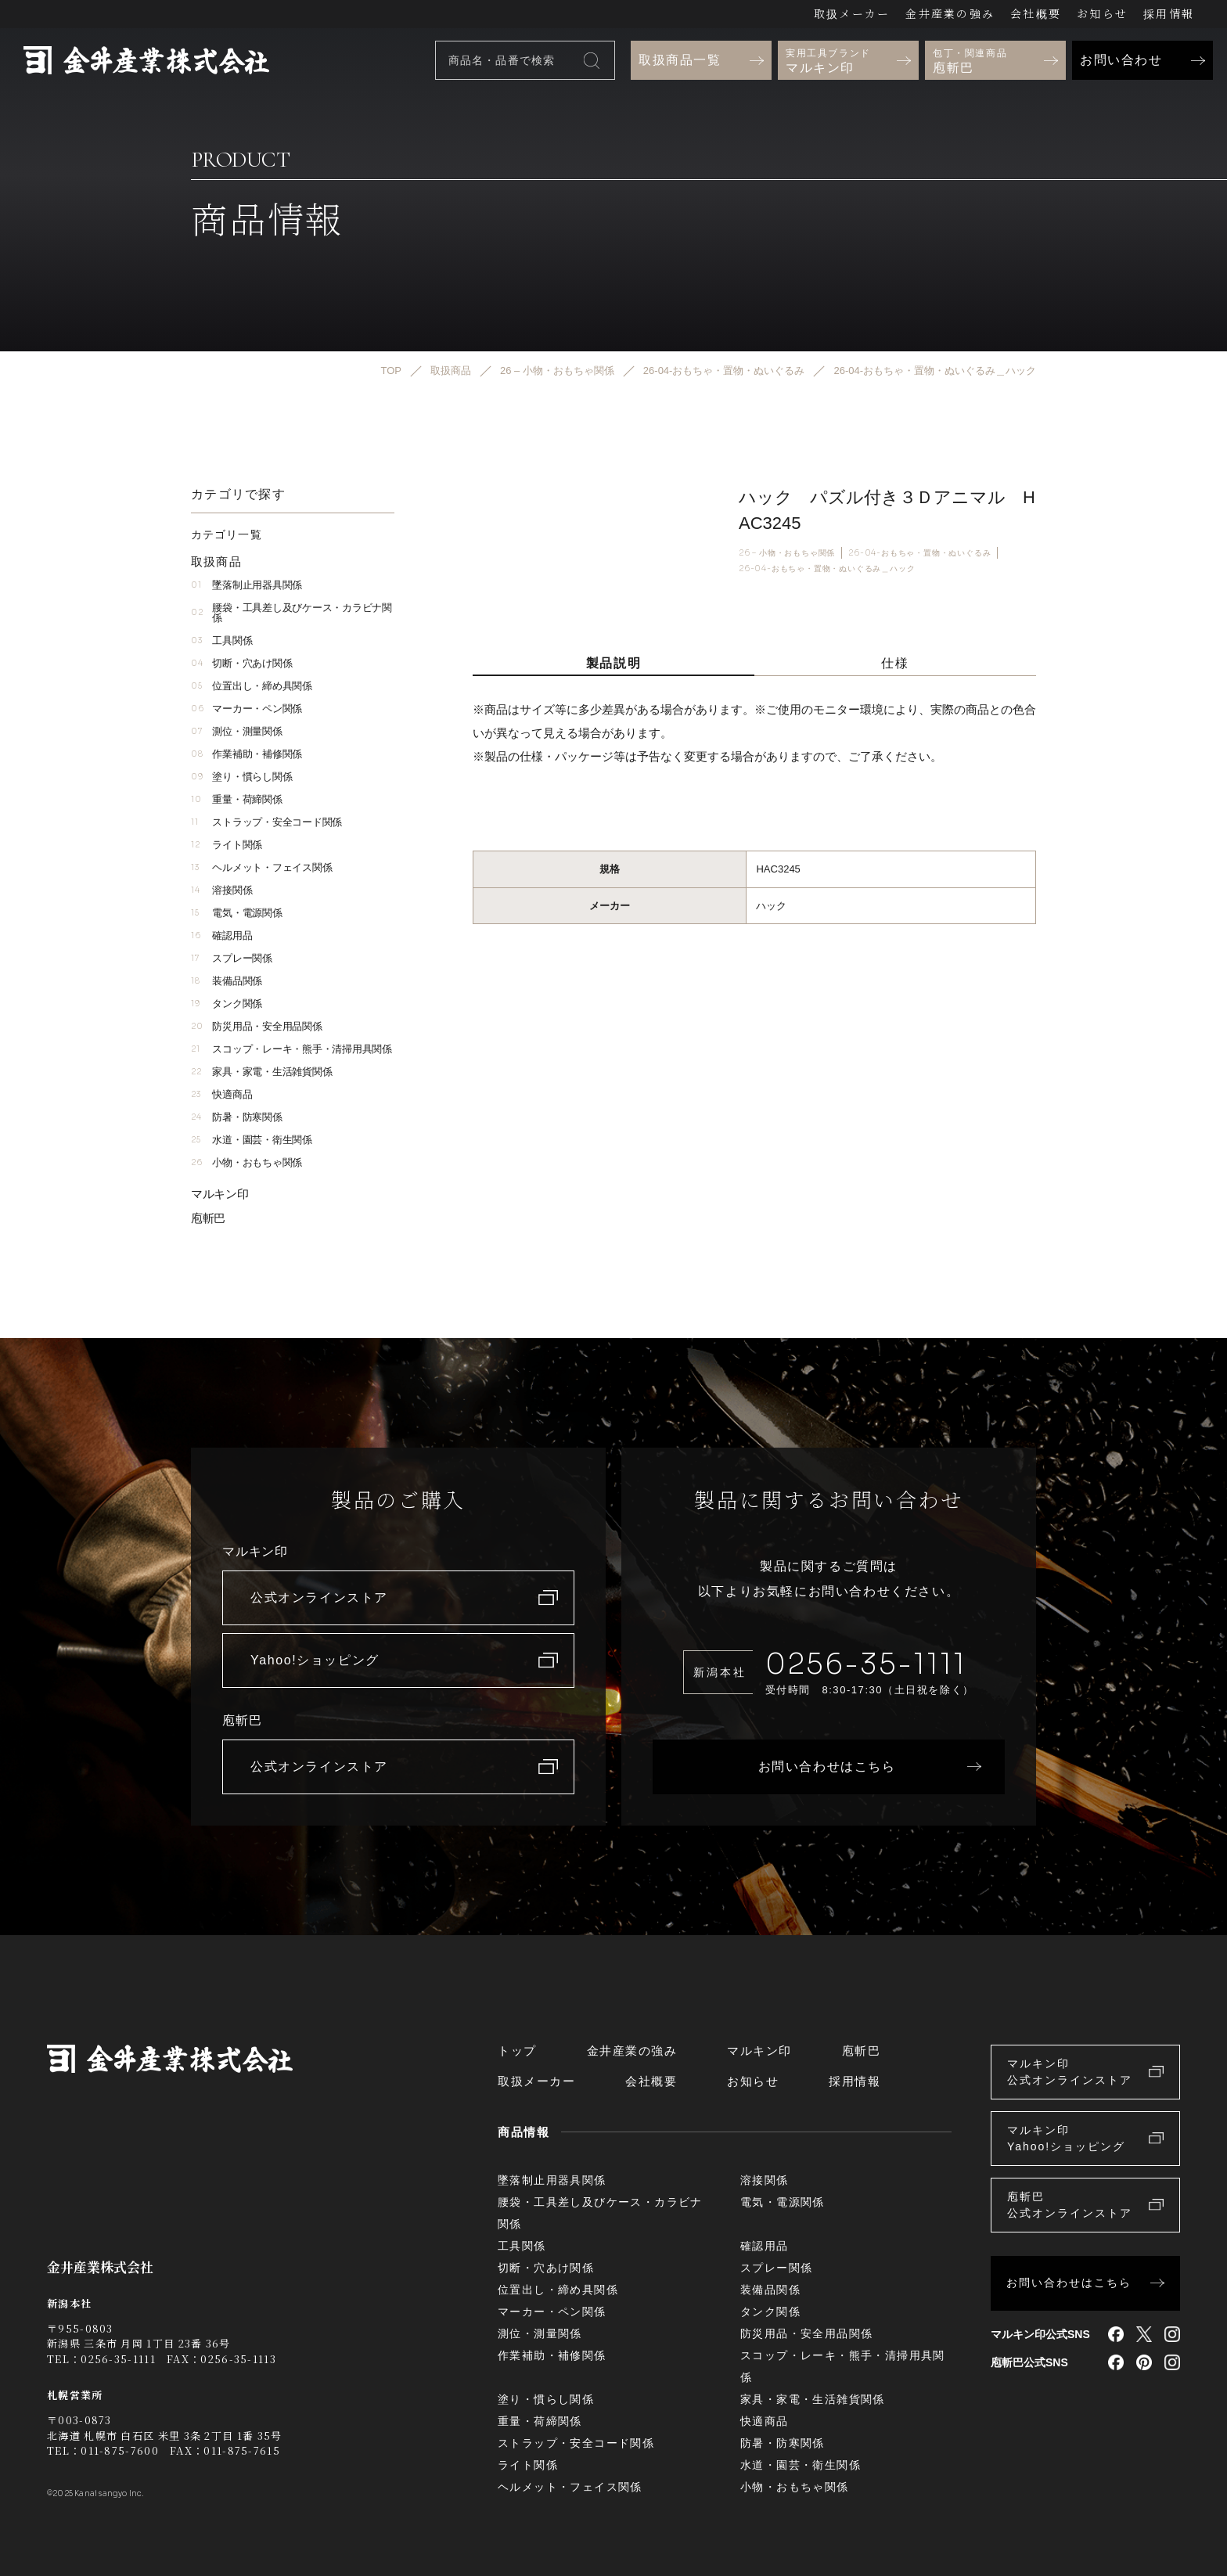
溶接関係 (221, 890)
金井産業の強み (950, 13)
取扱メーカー (852, 13)
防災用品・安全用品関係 (256, 1026)
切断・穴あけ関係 (241, 663)
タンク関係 (226, 1003)
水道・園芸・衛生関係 (251, 1140)
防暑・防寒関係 (236, 1117)
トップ (517, 2050)
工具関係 (221, 640)
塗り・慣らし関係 (241, 777)
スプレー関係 (231, 958)
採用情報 (1168, 13)
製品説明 (613, 663)
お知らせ (1102, 13)
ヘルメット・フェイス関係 (261, 867)
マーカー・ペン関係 (246, 708)
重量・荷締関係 (236, 799)
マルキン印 (220, 1193)
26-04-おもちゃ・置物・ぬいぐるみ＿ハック (827, 569)
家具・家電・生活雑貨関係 (261, 1072)
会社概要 (1035, 13)
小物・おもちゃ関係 (246, 1162)
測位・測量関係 (236, 731)
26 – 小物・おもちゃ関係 (787, 553)
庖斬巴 (208, 1218)
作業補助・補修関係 (246, 754)
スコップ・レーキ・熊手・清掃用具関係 (291, 1049)
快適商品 (221, 1094)
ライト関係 (226, 845)
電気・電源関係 (236, 913)
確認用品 (221, 935)
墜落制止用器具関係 (246, 585)
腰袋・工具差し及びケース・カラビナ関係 (291, 613)
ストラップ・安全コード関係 (266, 822)
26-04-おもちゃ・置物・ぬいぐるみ (919, 553)
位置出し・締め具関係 (251, 686)
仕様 (895, 663)
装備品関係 (226, 981)
